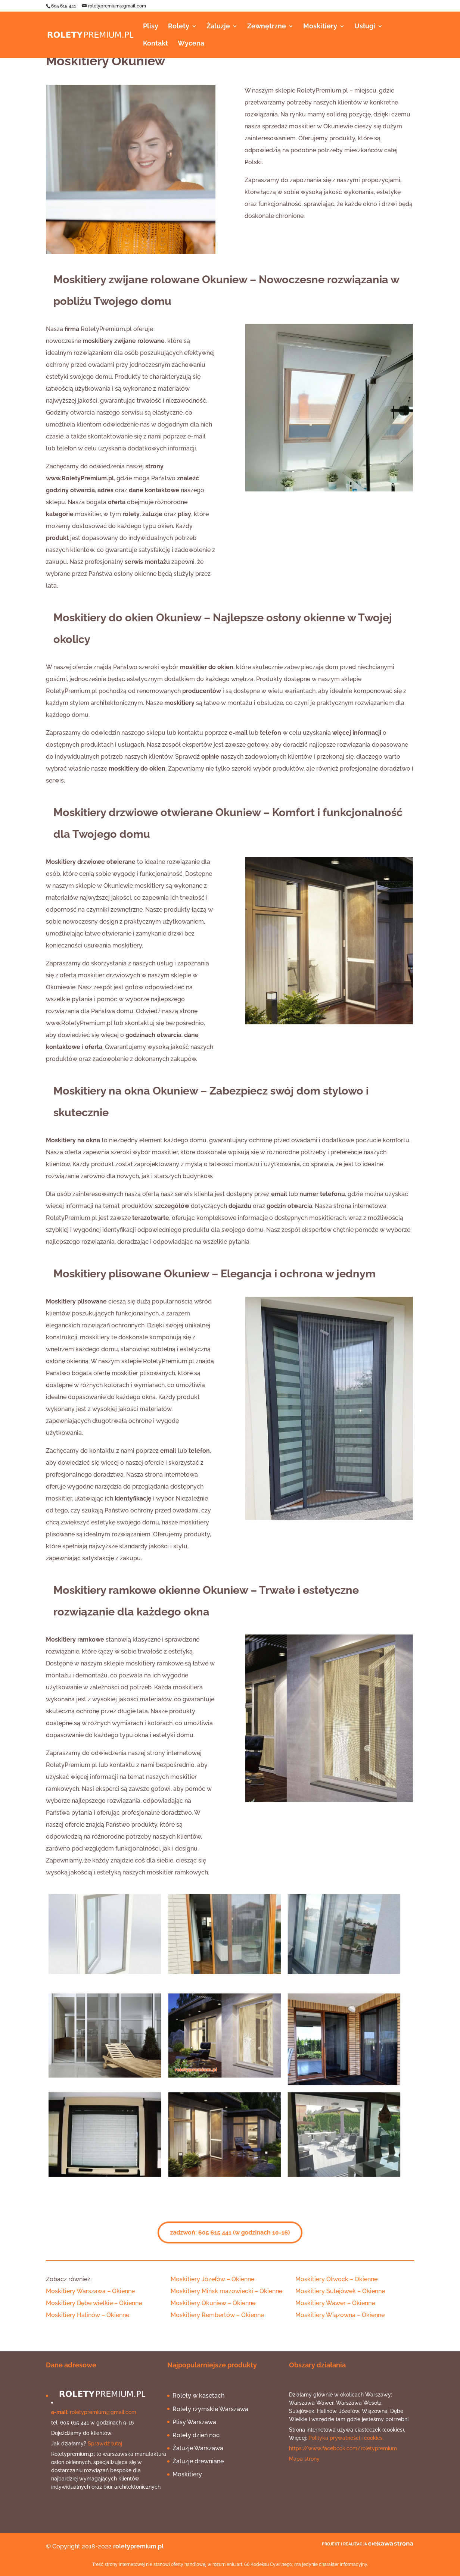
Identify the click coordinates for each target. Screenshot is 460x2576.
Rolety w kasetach (198, 2395)
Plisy (150, 27)
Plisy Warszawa (194, 2422)
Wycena (191, 44)
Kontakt (155, 44)
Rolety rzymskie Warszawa (210, 2409)
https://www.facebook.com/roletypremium (343, 2448)
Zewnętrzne (266, 27)
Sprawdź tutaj (105, 2444)
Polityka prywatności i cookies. (346, 2438)
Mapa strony (304, 2459)
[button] (91, 2291)
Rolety (178, 27)
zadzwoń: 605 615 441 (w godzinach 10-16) (229, 2233)
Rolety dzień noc (196, 2435)
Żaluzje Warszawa (197, 2448)
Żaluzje (218, 27)
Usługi (364, 27)
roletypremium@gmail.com (103, 2412)
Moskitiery (320, 27)
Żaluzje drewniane (198, 2461)
